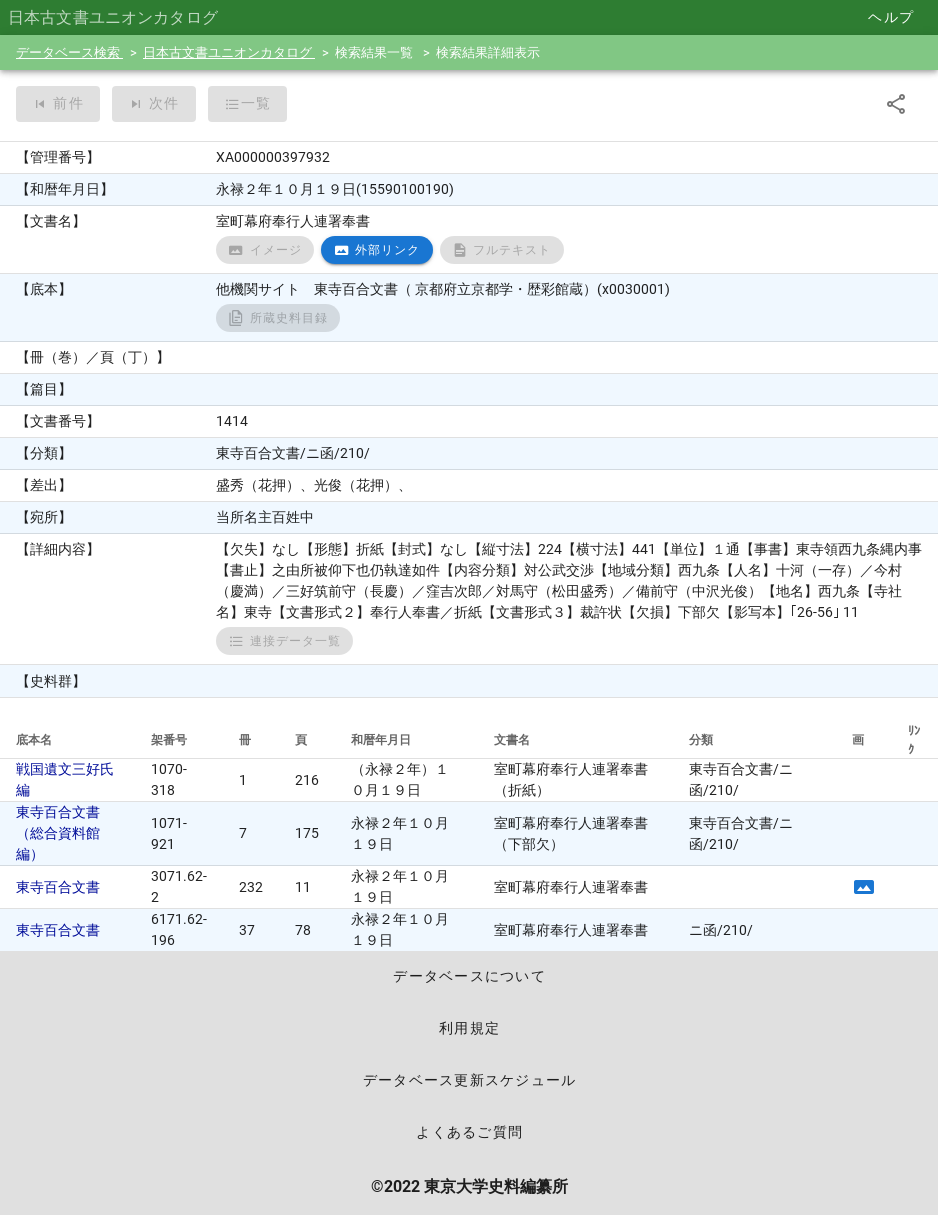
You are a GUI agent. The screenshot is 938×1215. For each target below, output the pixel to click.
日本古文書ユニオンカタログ (229, 52)
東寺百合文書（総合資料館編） (58, 833)
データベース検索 (69, 52)
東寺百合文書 (58, 887)
